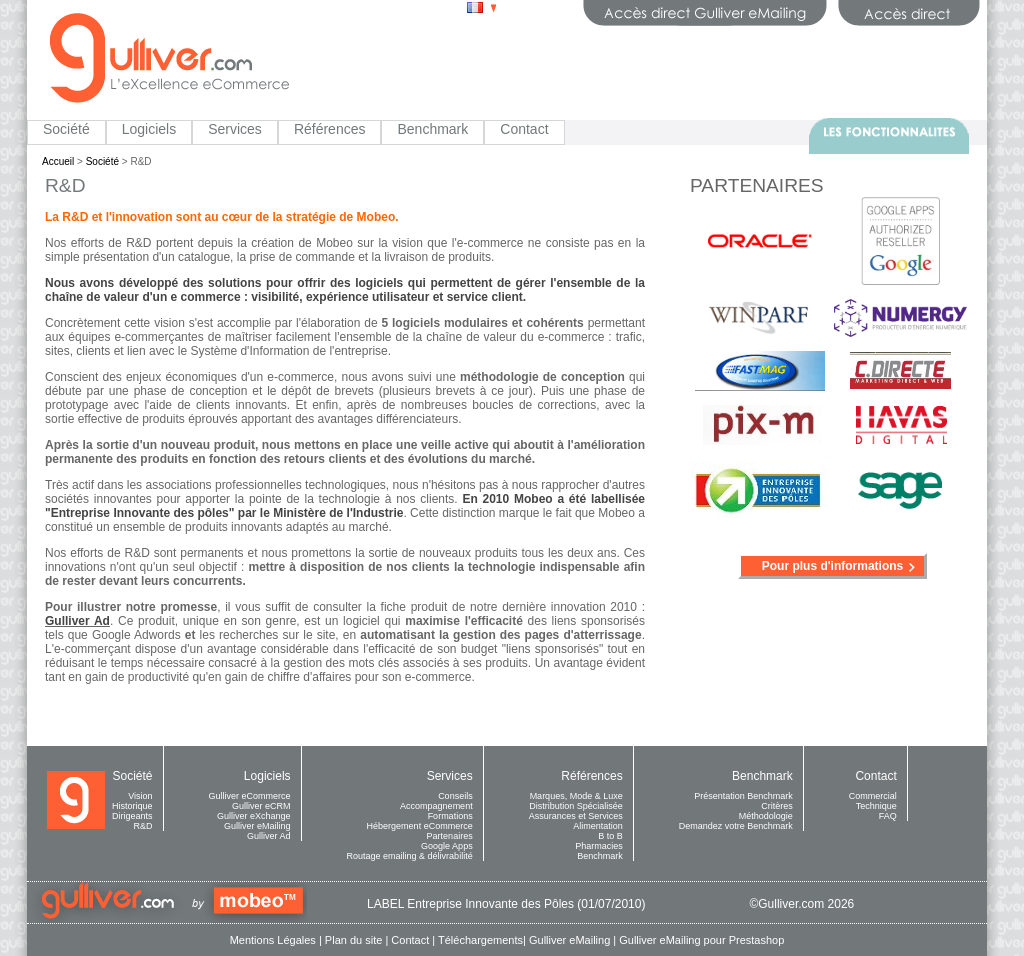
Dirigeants (132, 816)
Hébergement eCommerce (420, 826)
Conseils (455, 796)
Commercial (873, 796)
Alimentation (598, 826)
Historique (132, 806)
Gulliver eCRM (261, 806)
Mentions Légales (273, 940)
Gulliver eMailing (257, 826)
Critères (777, 806)
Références (330, 129)
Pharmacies (599, 846)
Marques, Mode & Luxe (576, 796)
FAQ (888, 816)
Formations (450, 816)
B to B (610, 836)
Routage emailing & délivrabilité (410, 856)
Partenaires (450, 836)
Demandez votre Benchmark (736, 826)
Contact (524, 129)
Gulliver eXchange (254, 816)
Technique (876, 806)
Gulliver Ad (269, 836)
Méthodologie (766, 816)
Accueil (58, 161)
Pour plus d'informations (833, 566)
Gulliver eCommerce (250, 796)
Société (66, 129)
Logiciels (149, 129)
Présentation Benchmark (743, 796)
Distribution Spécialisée (576, 806)
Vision (140, 796)
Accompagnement (436, 806)
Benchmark (432, 129)
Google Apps (447, 846)
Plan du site (353, 940)
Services (235, 129)
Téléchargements (480, 940)
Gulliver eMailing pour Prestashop (701, 940)
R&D (143, 826)
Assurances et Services (576, 816)
